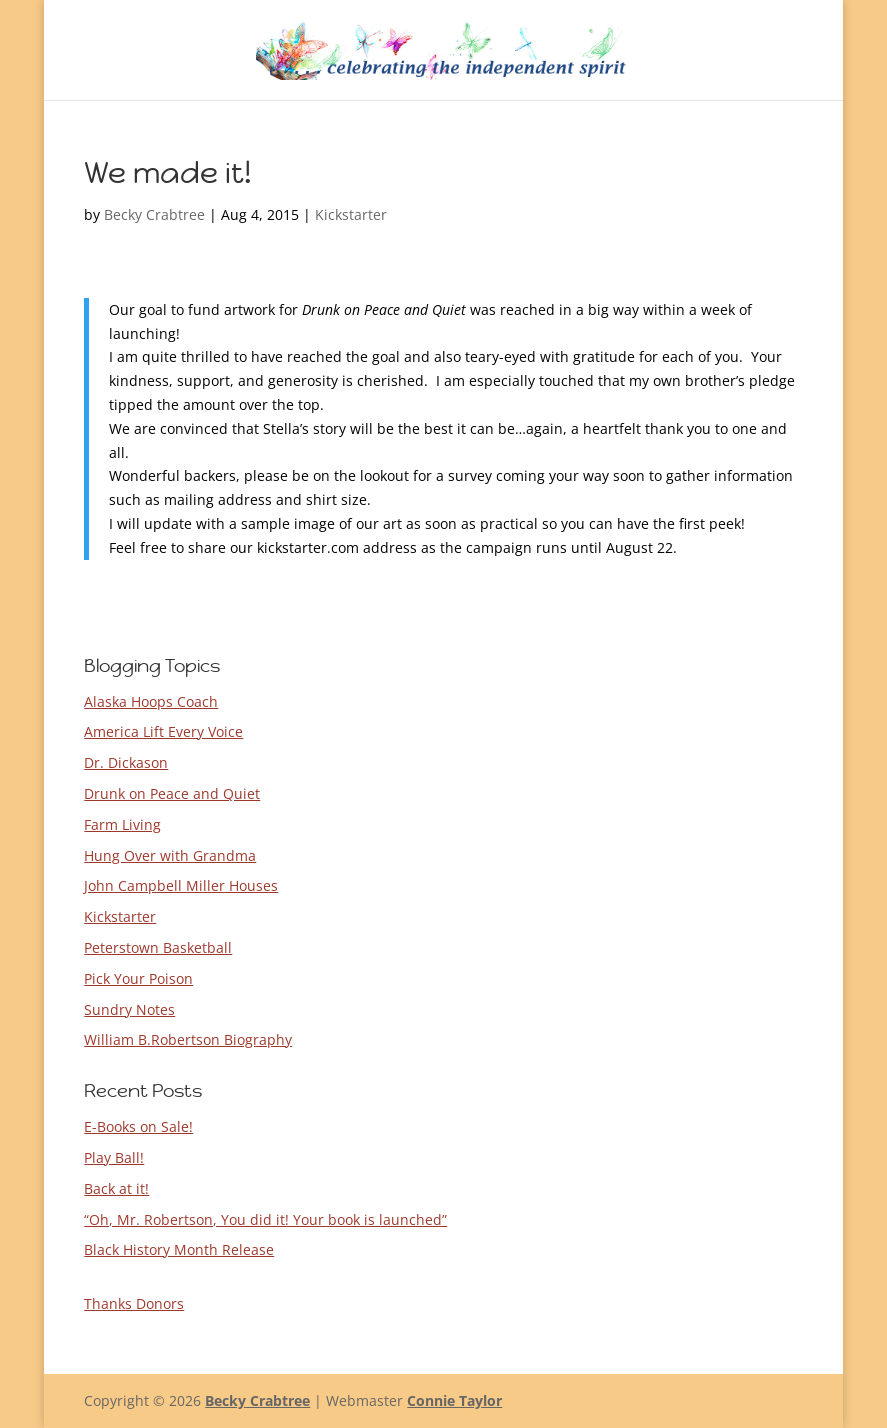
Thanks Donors (134, 1303)
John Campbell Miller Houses (181, 885)
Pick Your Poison (138, 978)
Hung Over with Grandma (170, 855)
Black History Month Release (179, 1249)
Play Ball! (114, 1157)
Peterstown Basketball (158, 947)
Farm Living (122, 824)
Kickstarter (351, 214)
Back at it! (116, 1188)
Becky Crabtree (154, 214)
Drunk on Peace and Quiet (172, 793)
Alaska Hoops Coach (151, 701)
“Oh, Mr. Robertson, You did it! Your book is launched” (265, 1219)
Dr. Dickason (126, 762)
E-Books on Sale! (138, 1126)
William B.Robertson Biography (188, 1039)
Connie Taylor (454, 1400)
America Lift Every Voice (163, 731)
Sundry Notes (129, 1009)
